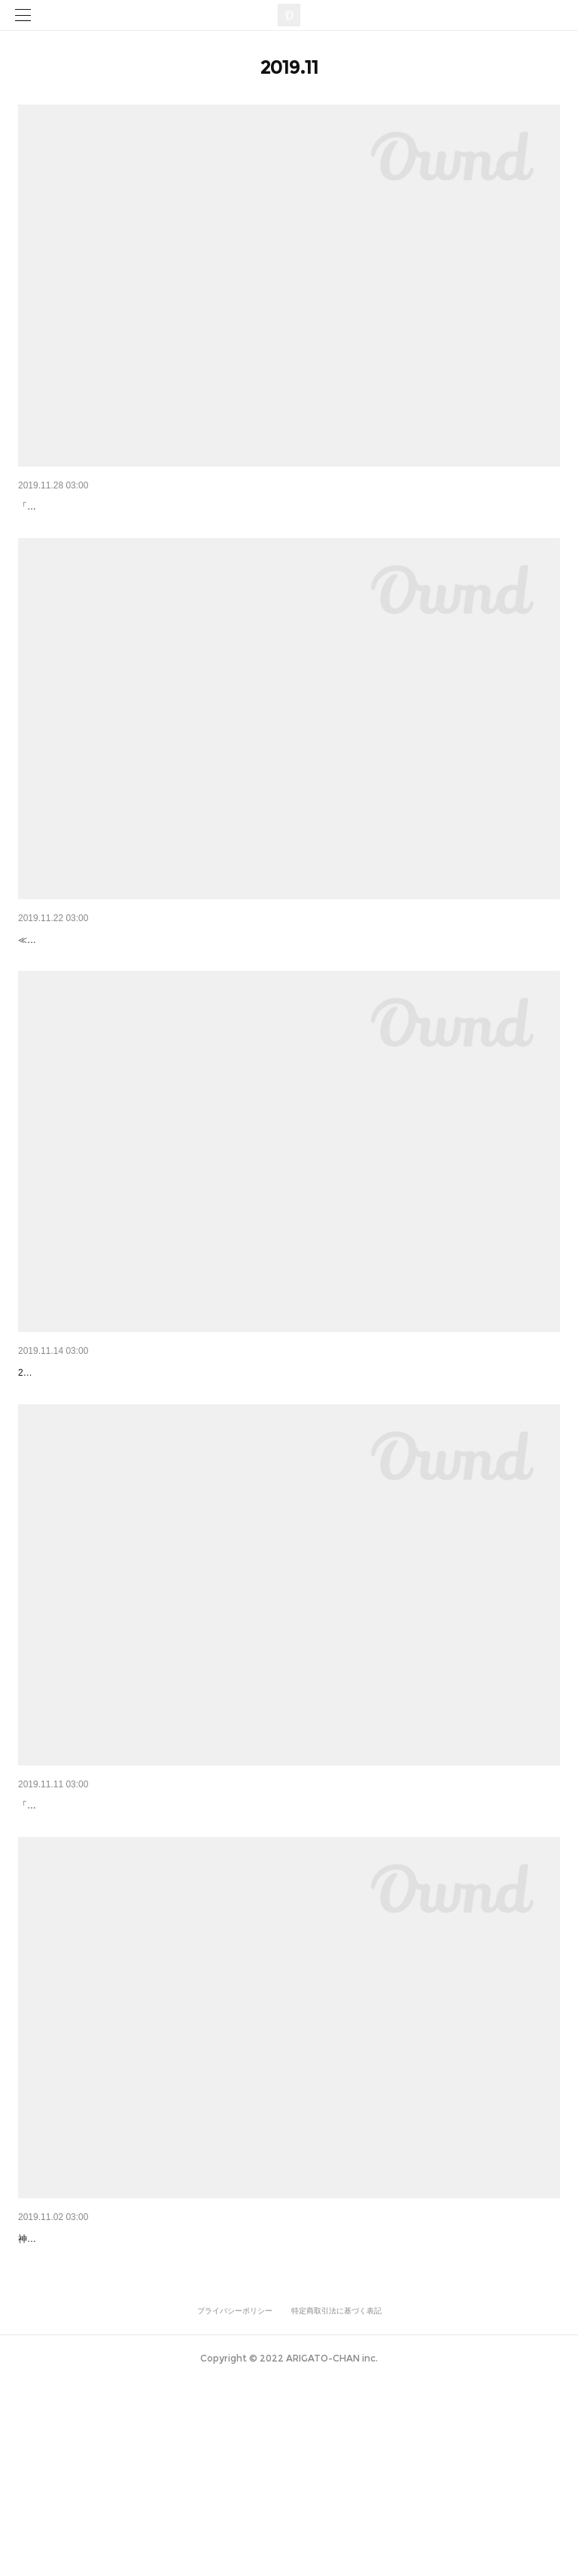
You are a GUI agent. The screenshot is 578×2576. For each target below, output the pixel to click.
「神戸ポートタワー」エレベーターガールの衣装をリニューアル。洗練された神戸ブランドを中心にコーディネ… (286, 506)
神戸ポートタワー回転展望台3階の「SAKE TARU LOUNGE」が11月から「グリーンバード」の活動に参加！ (274, 1923)
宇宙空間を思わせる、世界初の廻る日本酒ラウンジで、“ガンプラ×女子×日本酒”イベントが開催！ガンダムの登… (286, 2395)
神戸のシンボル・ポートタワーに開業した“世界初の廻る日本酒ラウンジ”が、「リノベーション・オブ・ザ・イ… (285, 1451)
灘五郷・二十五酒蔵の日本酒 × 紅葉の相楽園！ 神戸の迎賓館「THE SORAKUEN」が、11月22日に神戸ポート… (284, 978)
